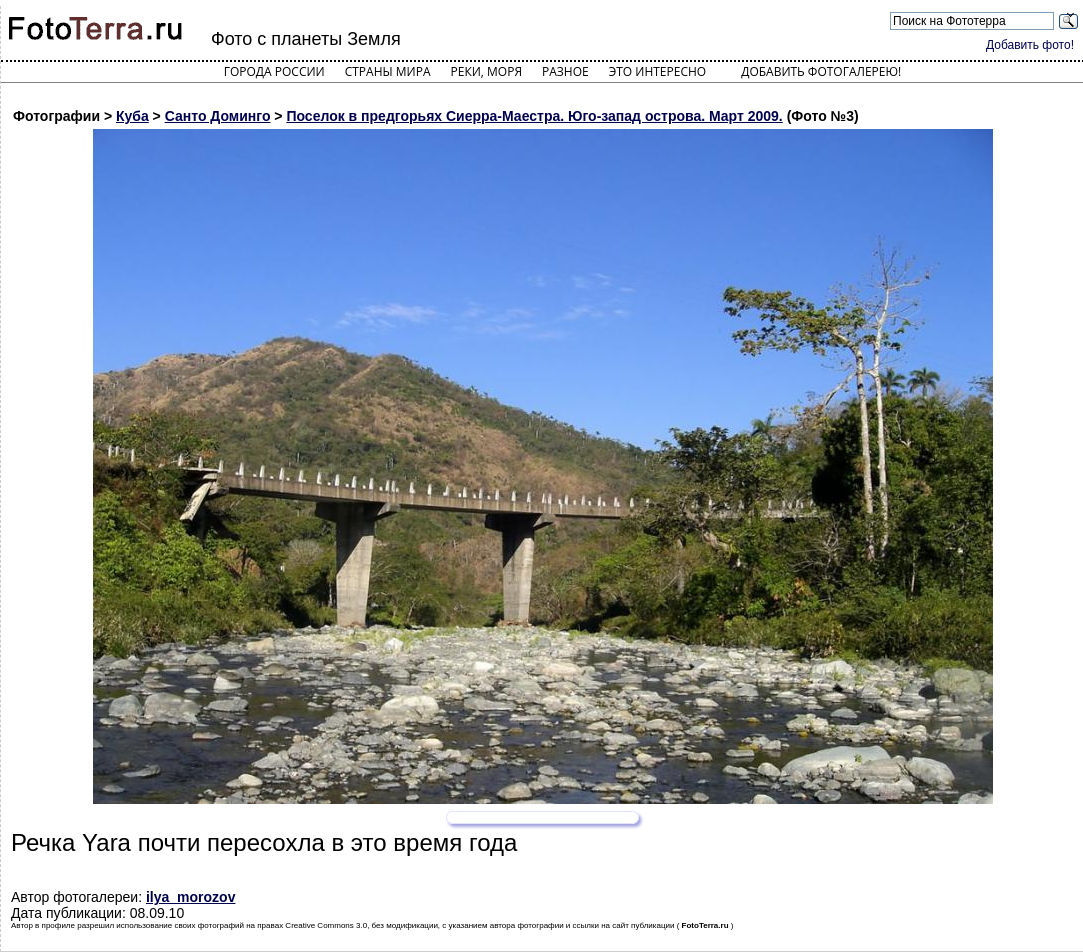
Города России (274, 71)
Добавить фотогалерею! (821, 71)
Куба (132, 116)
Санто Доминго (218, 116)
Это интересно (658, 71)
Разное (565, 71)
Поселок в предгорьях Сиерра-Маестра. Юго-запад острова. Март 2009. (534, 116)
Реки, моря (486, 71)
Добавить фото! (1030, 45)
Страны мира (388, 71)
